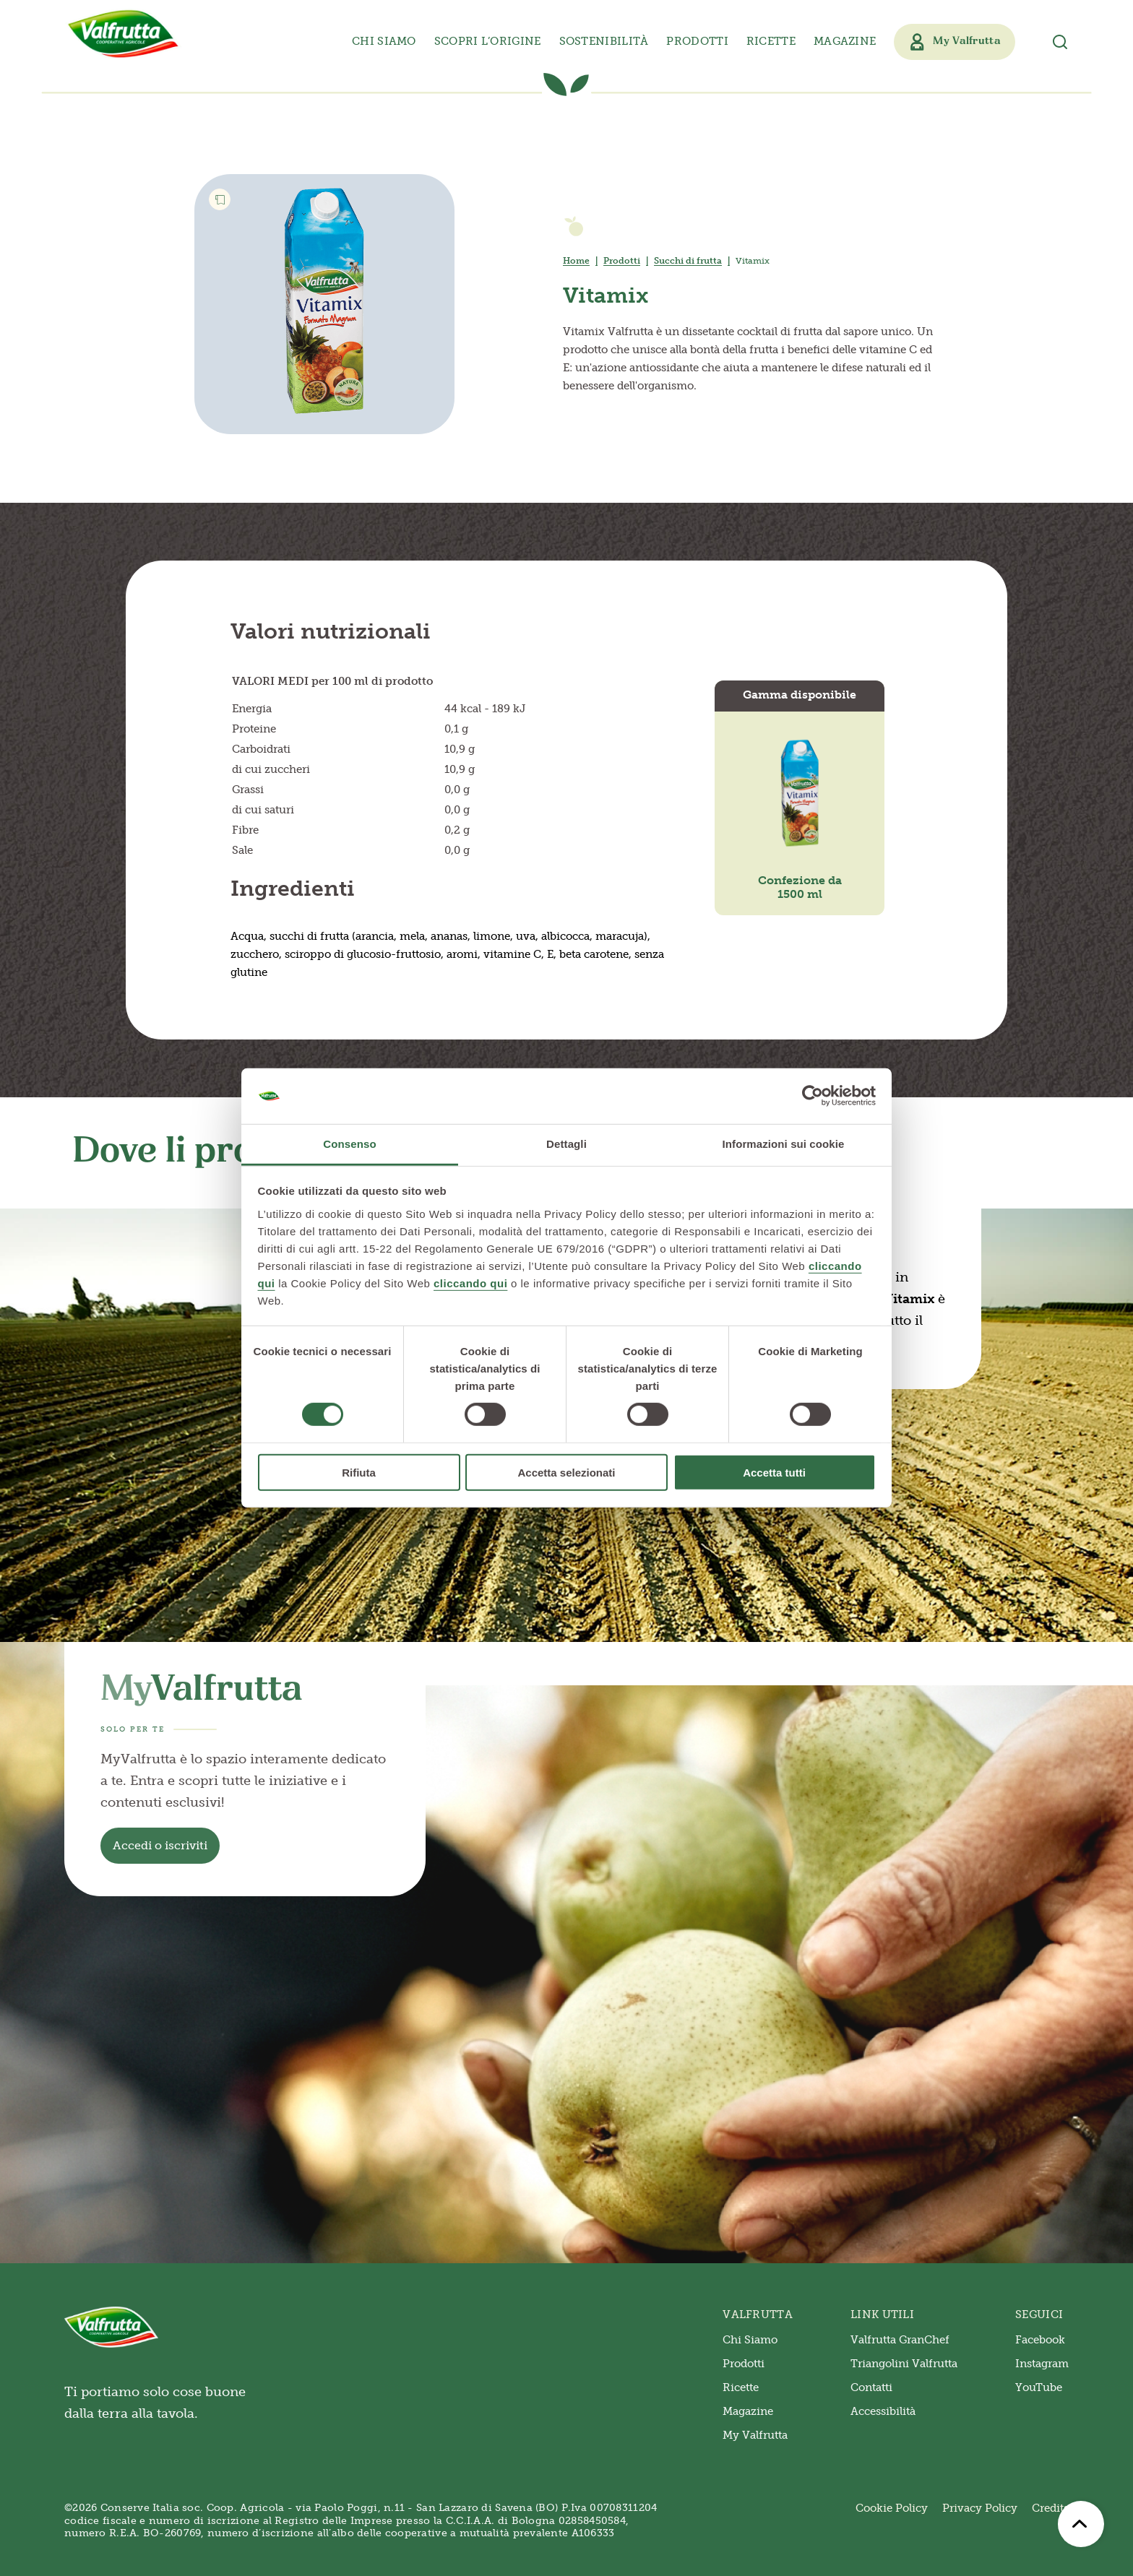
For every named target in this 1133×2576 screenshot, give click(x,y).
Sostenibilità (604, 41)
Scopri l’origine (487, 41)
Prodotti (621, 261)
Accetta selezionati (566, 1472)
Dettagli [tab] (566, 1144)
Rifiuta (359, 1472)
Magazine (845, 41)
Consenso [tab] (349, 1144)
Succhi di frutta (688, 261)
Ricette (771, 41)
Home (576, 261)
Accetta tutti (774, 1472)
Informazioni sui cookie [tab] (784, 1144)
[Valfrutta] (123, 34)
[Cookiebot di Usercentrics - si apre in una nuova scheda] (812, 1096)
